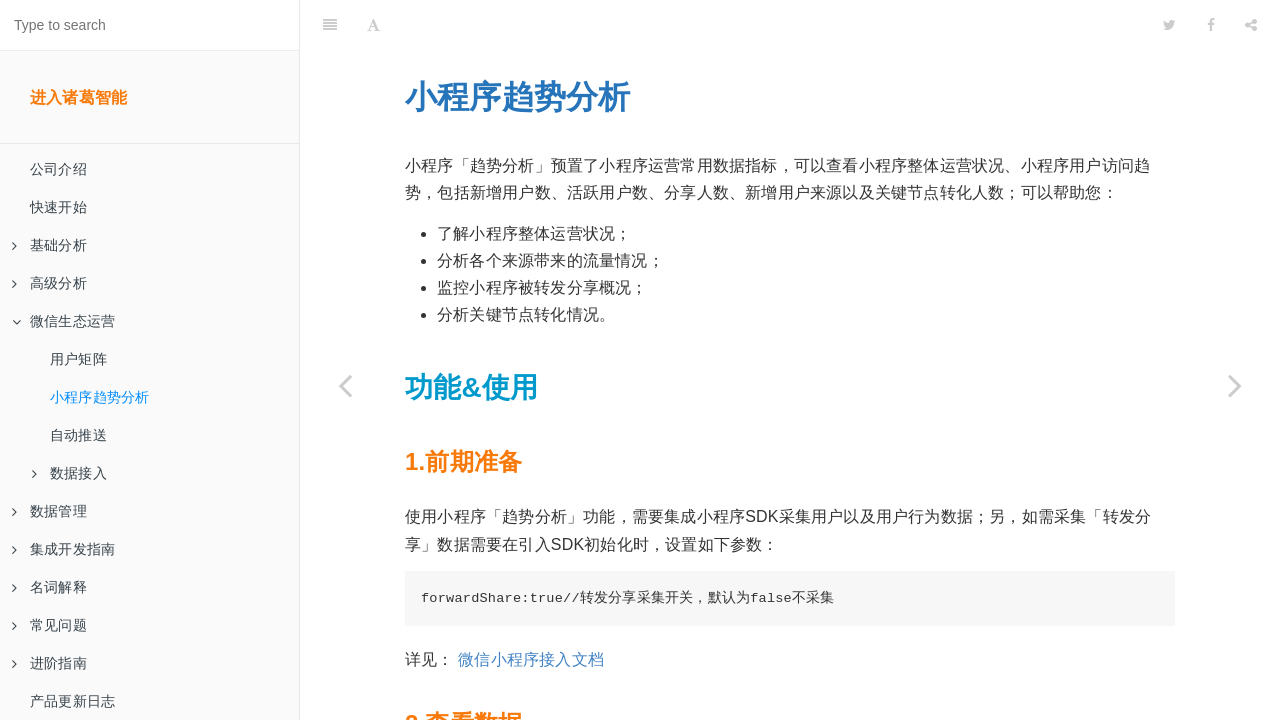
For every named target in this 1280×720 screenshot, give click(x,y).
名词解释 (49, 587)
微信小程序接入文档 (531, 609)
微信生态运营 (63, 321)
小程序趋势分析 (99, 397)
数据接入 (69, 473)
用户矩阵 (78, 359)
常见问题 (49, 625)
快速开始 (58, 207)
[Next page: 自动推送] (1235, 385)
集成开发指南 (63, 549)
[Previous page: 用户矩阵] (345, 385)
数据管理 (49, 511)
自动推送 (78, 435)
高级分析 (49, 283)
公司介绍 (58, 169)
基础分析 (49, 245)
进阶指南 (49, 663)
